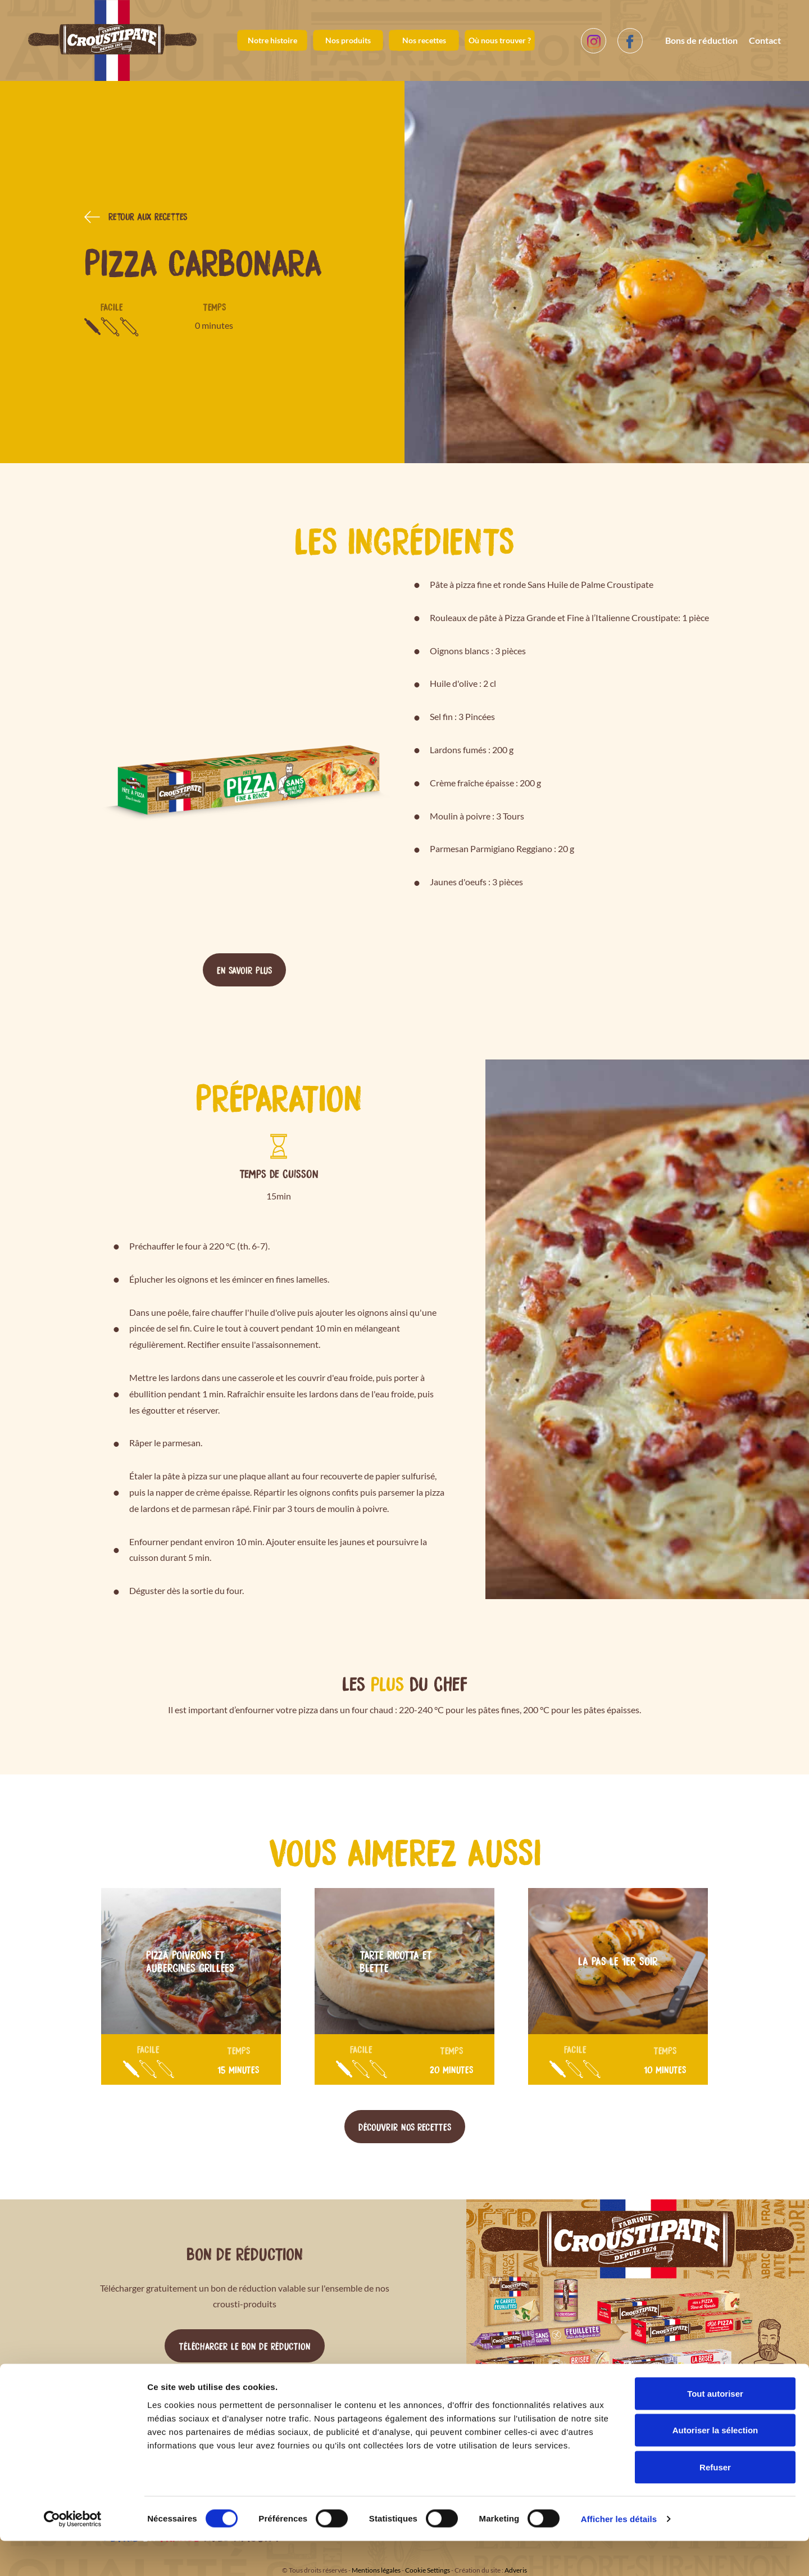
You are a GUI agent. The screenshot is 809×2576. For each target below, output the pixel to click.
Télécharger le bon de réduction (245, 2345)
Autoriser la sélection (715, 2465)
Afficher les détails (619, 2554)
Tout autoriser (715, 2428)
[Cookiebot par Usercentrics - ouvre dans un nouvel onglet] (73, 2554)
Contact (765, 40)
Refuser (715, 2502)
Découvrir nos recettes (404, 2126)
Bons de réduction (701, 40)
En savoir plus (244, 969)
